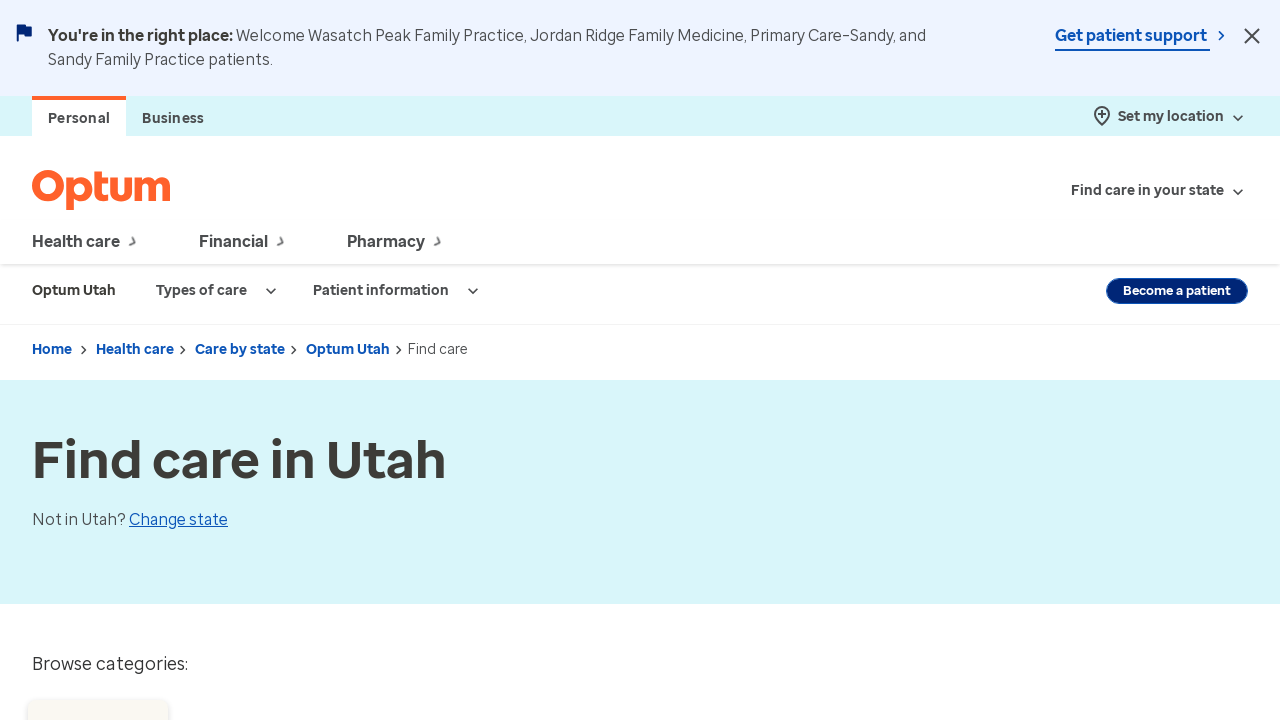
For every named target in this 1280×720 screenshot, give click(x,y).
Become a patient (1177, 290)
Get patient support (1132, 35)
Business (173, 118)
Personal (79, 118)
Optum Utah (348, 349)
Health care (135, 349)
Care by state (240, 349)
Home (52, 349)
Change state (178, 519)
